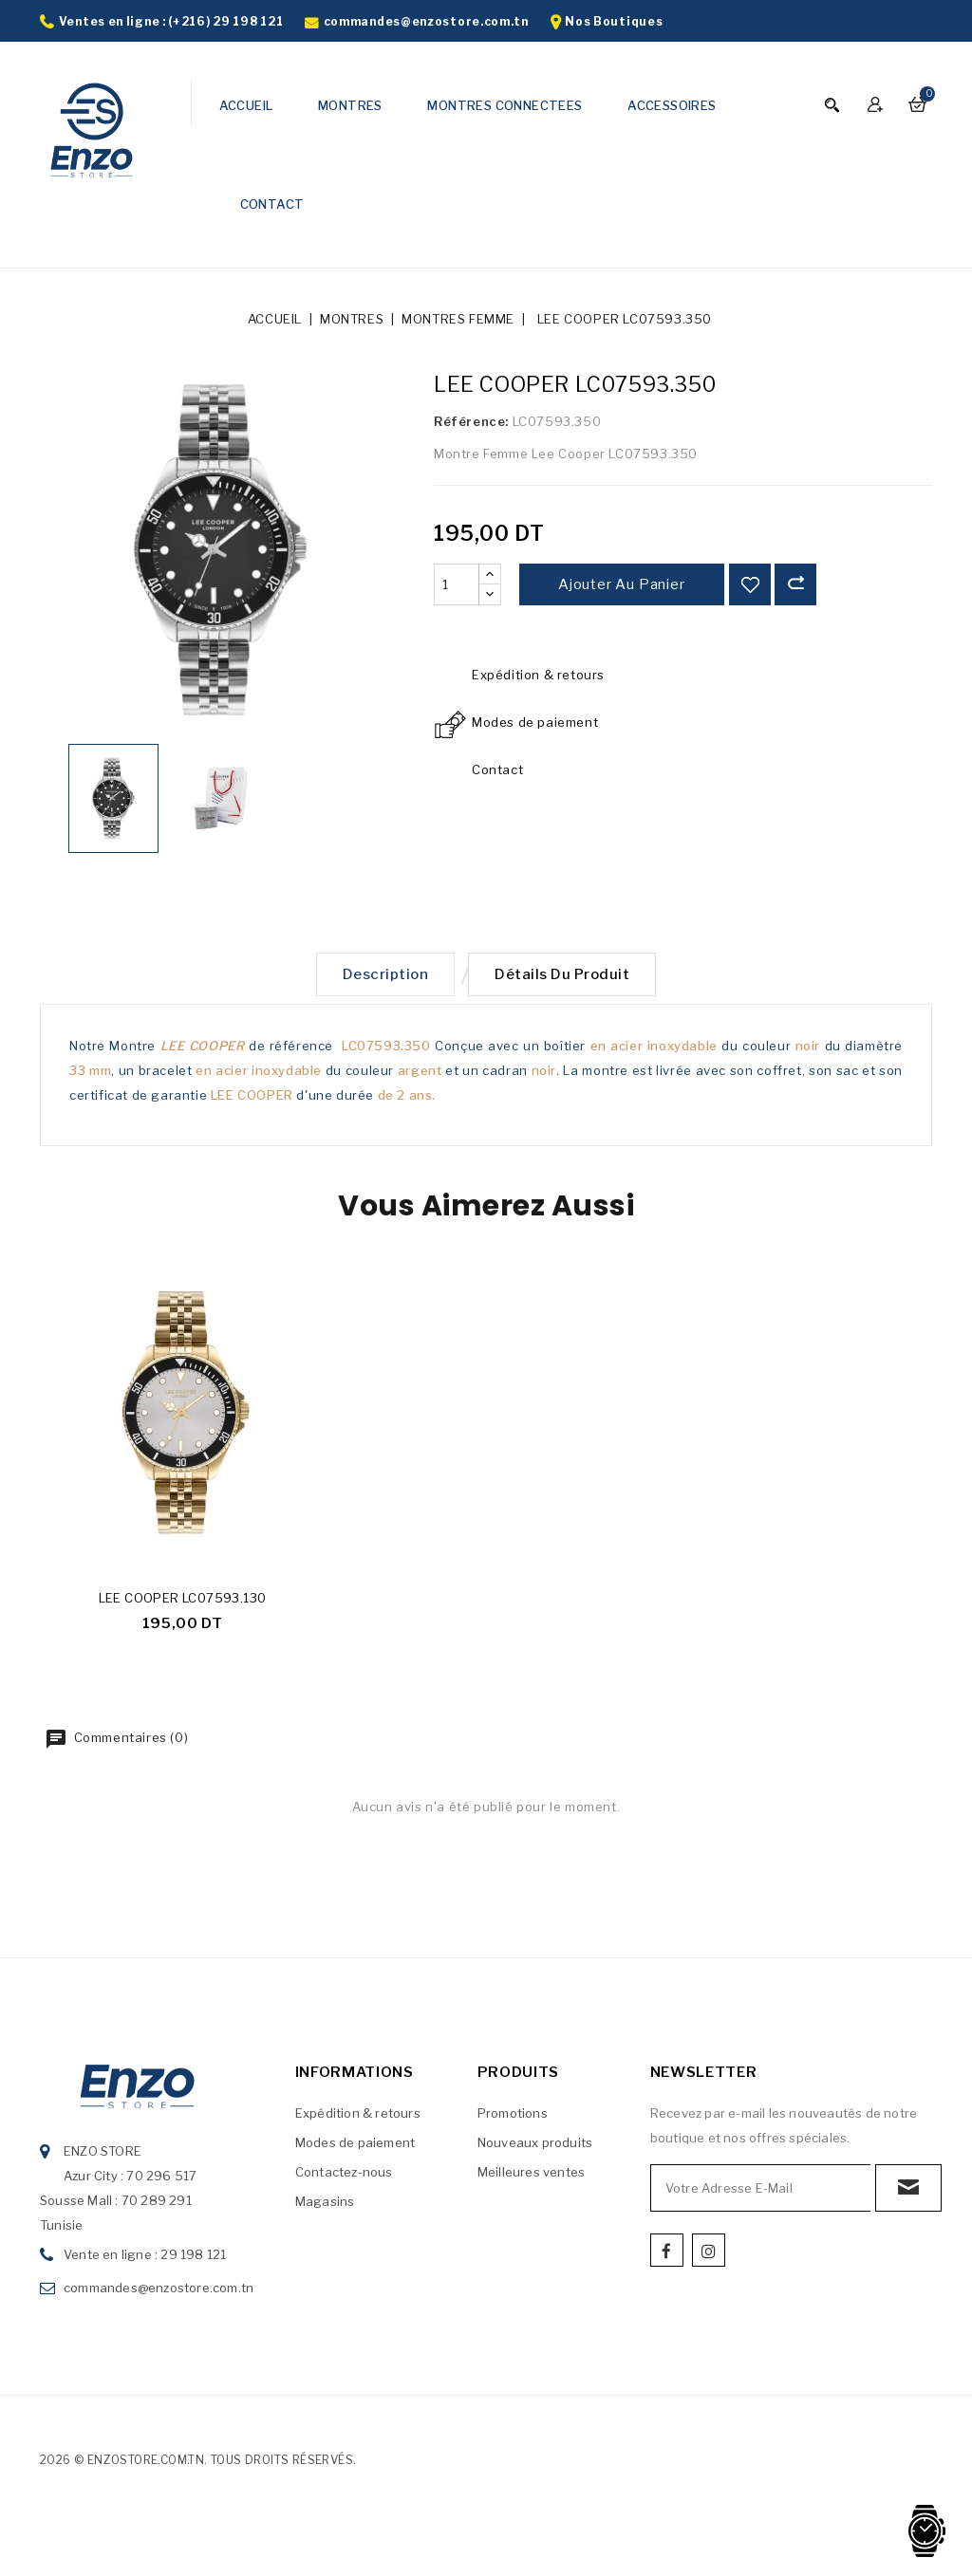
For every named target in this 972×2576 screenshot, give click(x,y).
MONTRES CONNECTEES (504, 105)
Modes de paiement (355, 2146)
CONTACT (272, 204)
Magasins (325, 2205)
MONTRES (350, 105)
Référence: (471, 421)
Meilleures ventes (531, 2175)
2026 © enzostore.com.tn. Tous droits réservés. (198, 2463)
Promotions (512, 2116)
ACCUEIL (246, 105)
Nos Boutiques (614, 21)
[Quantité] (456, 584)
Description (382, 976)
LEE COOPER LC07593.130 (183, 1601)
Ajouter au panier (621, 584)
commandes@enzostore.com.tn (426, 21)
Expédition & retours (358, 2116)
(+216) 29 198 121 (225, 21)
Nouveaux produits (534, 2146)
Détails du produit (565, 976)
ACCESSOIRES (671, 105)
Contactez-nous (344, 2175)
